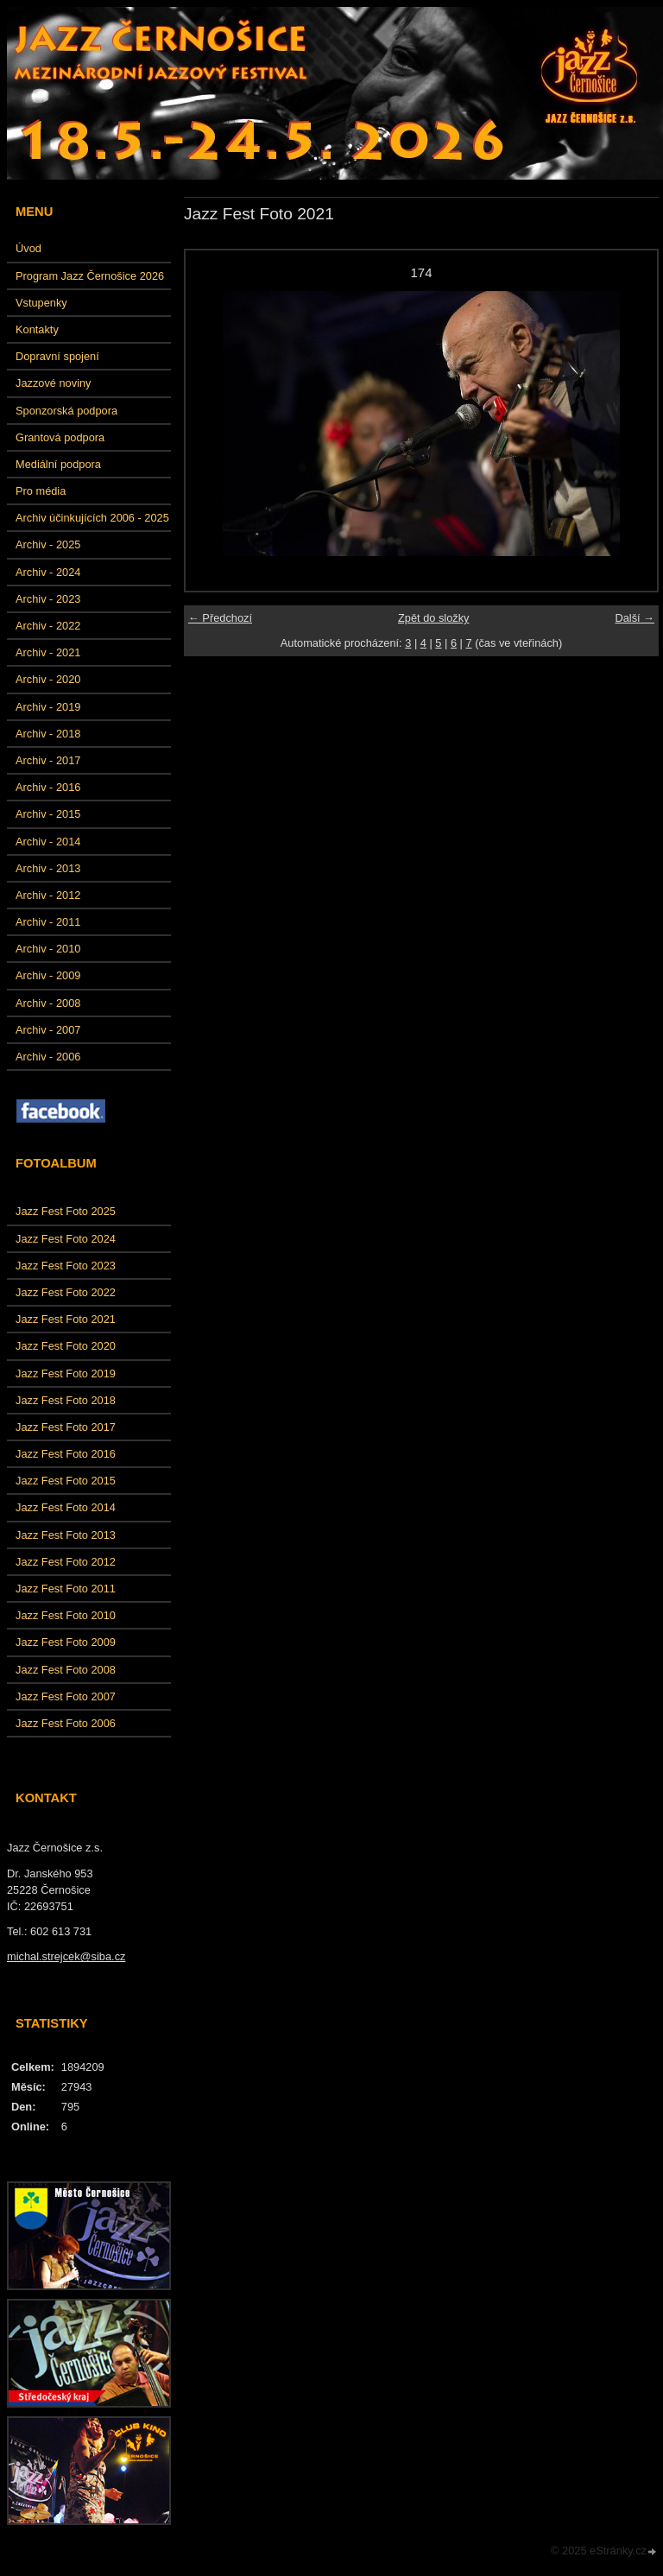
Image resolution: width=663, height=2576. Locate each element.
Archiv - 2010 (48, 948)
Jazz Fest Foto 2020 (66, 1345)
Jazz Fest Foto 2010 (66, 1615)
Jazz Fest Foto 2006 (66, 1723)
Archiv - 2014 (48, 841)
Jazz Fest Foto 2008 (66, 1669)
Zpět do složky (434, 617)
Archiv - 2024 (48, 572)
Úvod (28, 248)
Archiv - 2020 (48, 679)
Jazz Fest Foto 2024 (66, 1238)
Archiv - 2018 (48, 733)
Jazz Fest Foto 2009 (66, 1642)
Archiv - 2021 (48, 652)
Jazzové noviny (54, 383)
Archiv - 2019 (48, 706)
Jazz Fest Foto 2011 (66, 1588)
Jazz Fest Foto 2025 (66, 1211)
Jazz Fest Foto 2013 (66, 1535)
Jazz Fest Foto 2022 (66, 1292)
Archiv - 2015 (48, 813)
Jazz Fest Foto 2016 (66, 1453)
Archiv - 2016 (48, 787)
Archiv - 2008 (48, 1003)
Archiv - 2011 (48, 921)
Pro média (41, 490)
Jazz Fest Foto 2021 (66, 1319)
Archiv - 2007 (48, 1029)
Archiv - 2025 (48, 544)
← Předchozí (220, 617)
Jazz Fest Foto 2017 (66, 1427)
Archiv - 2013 (48, 868)
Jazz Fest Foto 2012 (66, 1561)
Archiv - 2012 (48, 895)
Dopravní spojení (57, 356)
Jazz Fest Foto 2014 (66, 1507)
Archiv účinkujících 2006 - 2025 (92, 517)
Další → (634, 617)
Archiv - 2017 (48, 760)
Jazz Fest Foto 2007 (66, 1696)
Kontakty (37, 329)
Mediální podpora (58, 464)
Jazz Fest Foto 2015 (66, 1480)
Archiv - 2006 (48, 1056)
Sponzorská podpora (66, 410)
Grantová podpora (60, 437)
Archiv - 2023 (48, 598)
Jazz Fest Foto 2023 (66, 1265)
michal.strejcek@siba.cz (66, 1956)
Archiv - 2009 (48, 975)
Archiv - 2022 (48, 625)
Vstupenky (41, 302)
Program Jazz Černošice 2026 (90, 275)
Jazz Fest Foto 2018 (66, 1400)
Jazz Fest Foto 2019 (66, 1373)
